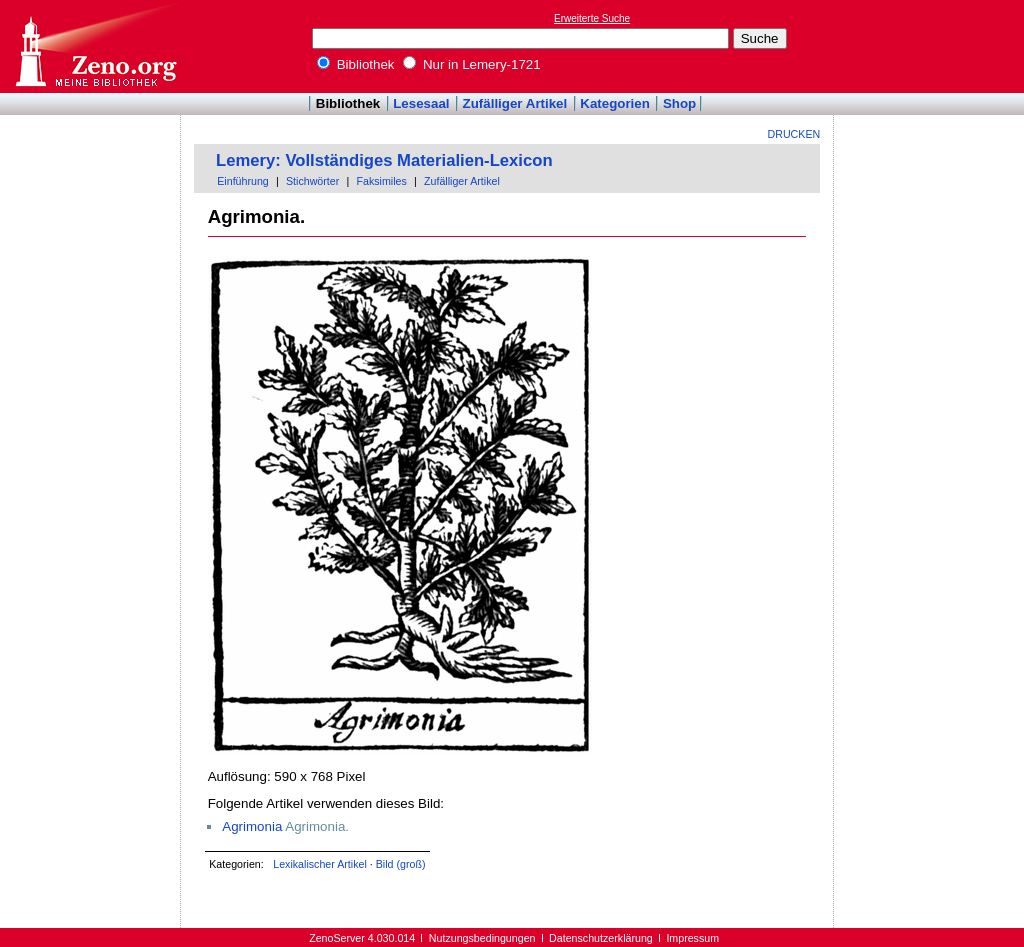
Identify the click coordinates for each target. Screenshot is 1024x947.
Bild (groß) (401, 864)
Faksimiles (381, 181)
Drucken (794, 134)
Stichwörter (312, 181)
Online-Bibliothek (95, 46)
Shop (679, 103)
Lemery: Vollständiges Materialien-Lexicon (384, 160)
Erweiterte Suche (592, 18)
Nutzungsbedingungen (482, 938)
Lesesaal (421, 103)
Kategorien (615, 103)
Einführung (243, 181)
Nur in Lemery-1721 (472, 64)
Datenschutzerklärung (601, 938)
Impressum (692, 938)
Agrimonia (252, 826)
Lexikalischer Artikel (320, 864)
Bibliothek (356, 64)
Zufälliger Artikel (515, 103)
